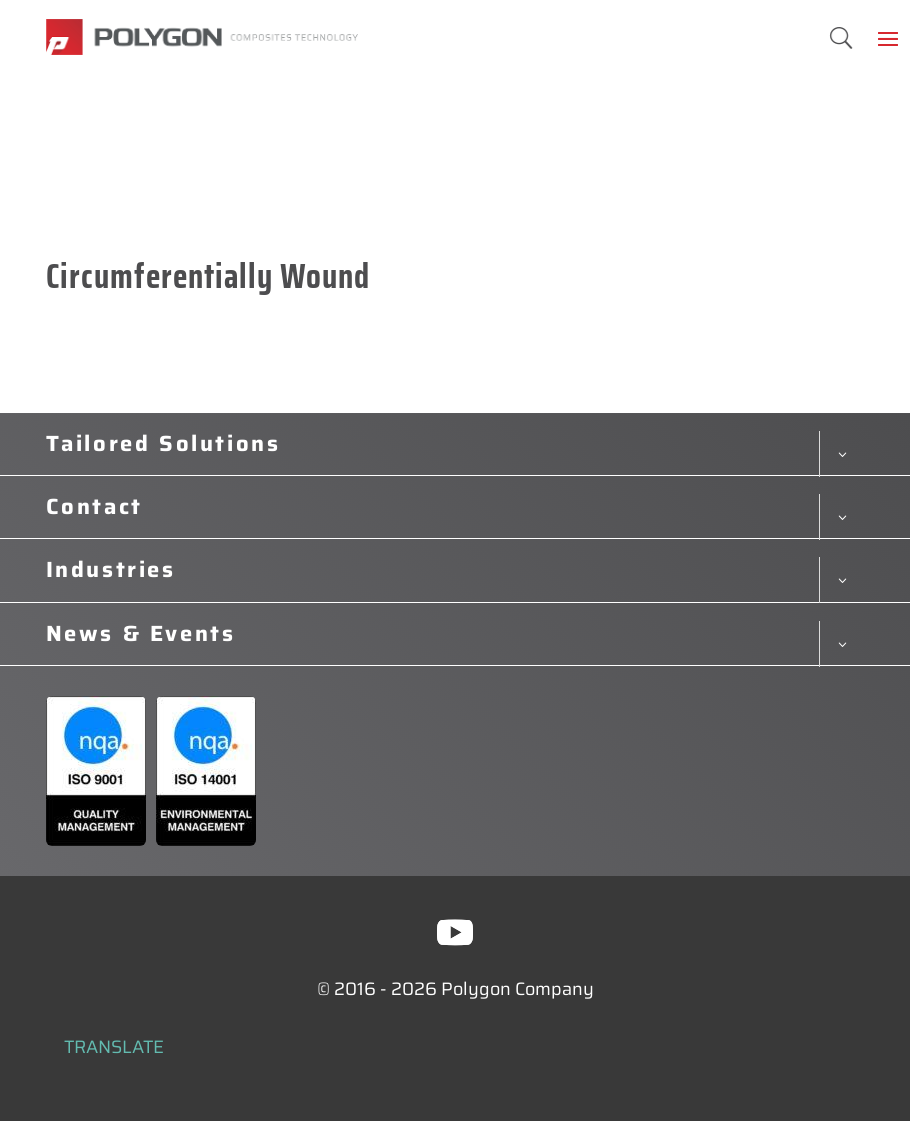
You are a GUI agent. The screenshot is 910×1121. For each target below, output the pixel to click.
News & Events (141, 634)
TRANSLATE (114, 1047)
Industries (111, 570)
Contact (94, 507)
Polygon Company (517, 989)
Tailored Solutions (163, 444)
